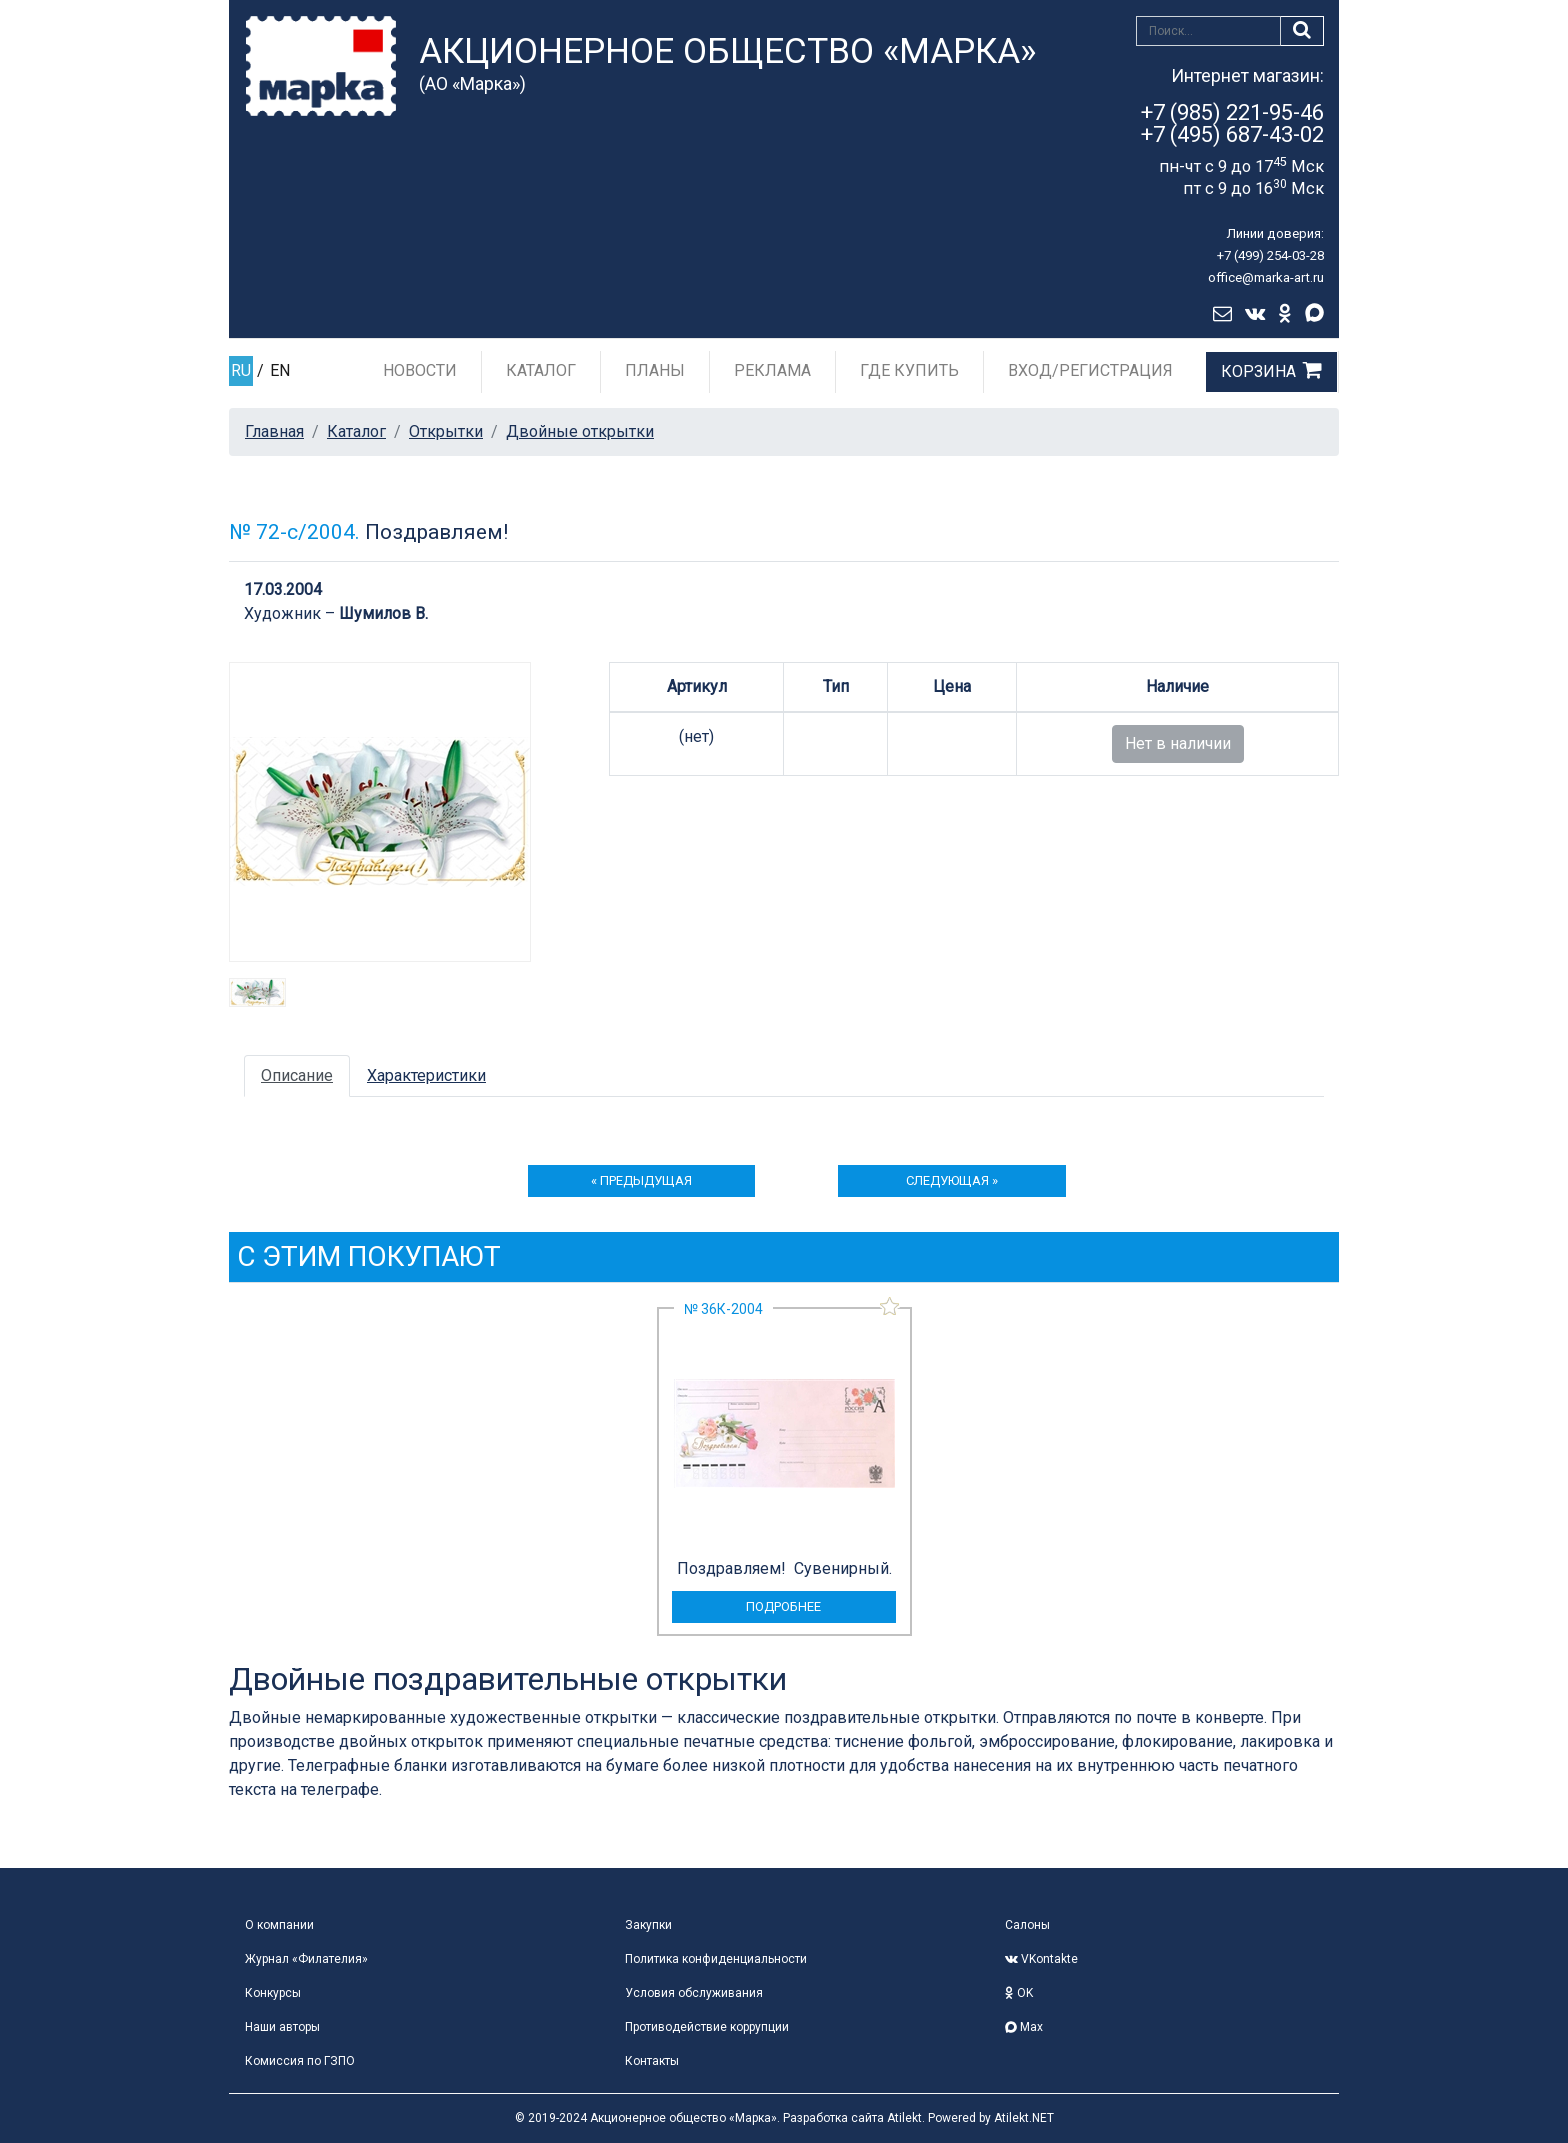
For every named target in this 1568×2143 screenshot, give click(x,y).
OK (1019, 1993)
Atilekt (904, 2118)
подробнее (783, 1606)
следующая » (952, 1180)
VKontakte (1041, 1959)
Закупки (648, 1925)
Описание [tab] (297, 1075)
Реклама (772, 370)
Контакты (652, 2061)
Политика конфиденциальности (716, 1959)
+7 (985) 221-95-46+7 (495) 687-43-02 (1232, 123)
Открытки (446, 431)
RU (241, 370)
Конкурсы (273, 1993)
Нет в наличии (1178, 743)
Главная (274, 431)
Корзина (1258, 371)
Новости (420, 370)
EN (280, 370)
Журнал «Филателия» (306, 1959)
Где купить (909, 370)
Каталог (541, 370)
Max (1024, 2027)
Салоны (1027, 1925)
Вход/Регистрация (1090, 370)
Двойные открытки (580, 431)
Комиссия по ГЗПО (300, 2061)
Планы (655, 370)
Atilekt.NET (1024, 2118)
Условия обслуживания (694, 1993)
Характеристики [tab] (426, 1075)
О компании (279, 1925)
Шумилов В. (383, 613)
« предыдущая (641, 1180)
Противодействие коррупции (707, 2027)
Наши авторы (282, 2027)
